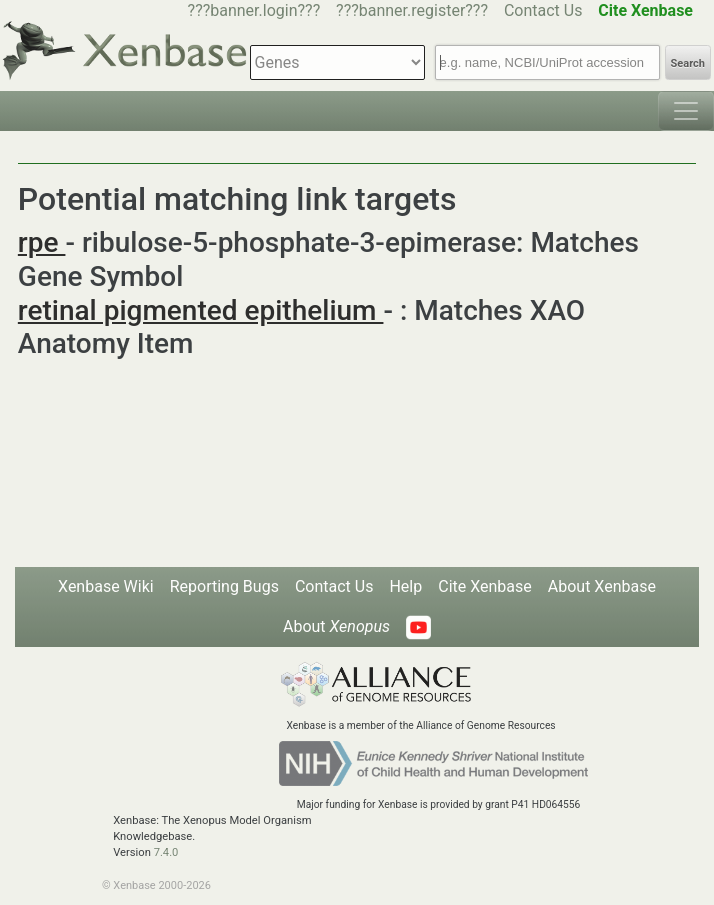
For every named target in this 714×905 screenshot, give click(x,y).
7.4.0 (166, 852)
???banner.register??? (412, 10)
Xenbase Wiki (106, 586)
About (336, 626)
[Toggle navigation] (686, 111)
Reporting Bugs (224, 586)
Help (405, 586)
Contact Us (543, 10)
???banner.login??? (254, 10)
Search (688, 63)
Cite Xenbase (485, 586)
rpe (42, 242)
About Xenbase (602, 586)
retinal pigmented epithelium (201, 310)
